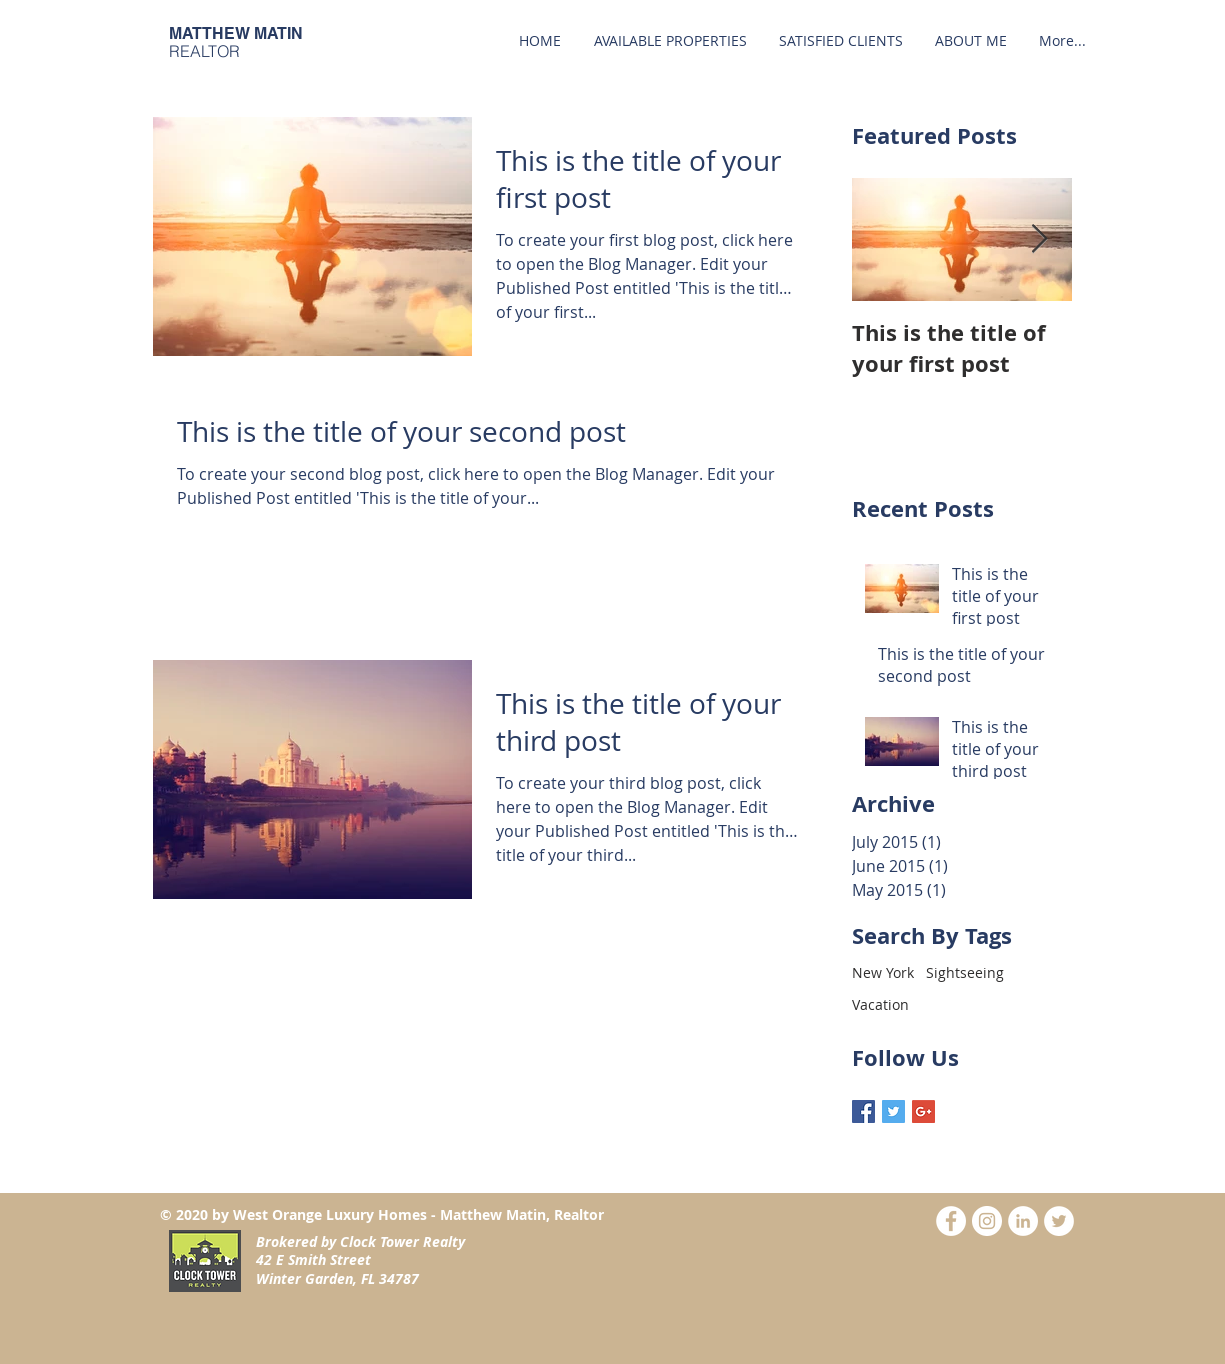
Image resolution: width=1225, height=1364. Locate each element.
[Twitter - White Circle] (1059, 1221)
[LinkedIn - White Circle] (1023, 1221)
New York (883, 972)
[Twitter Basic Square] (893, 1111)
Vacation (880, 1004)
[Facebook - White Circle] (951, 1221)
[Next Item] (1040, 239)
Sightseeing (965, 972)
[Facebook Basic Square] (863, 1111)
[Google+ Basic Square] (923, 1111)
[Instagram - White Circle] (987, 1221)
